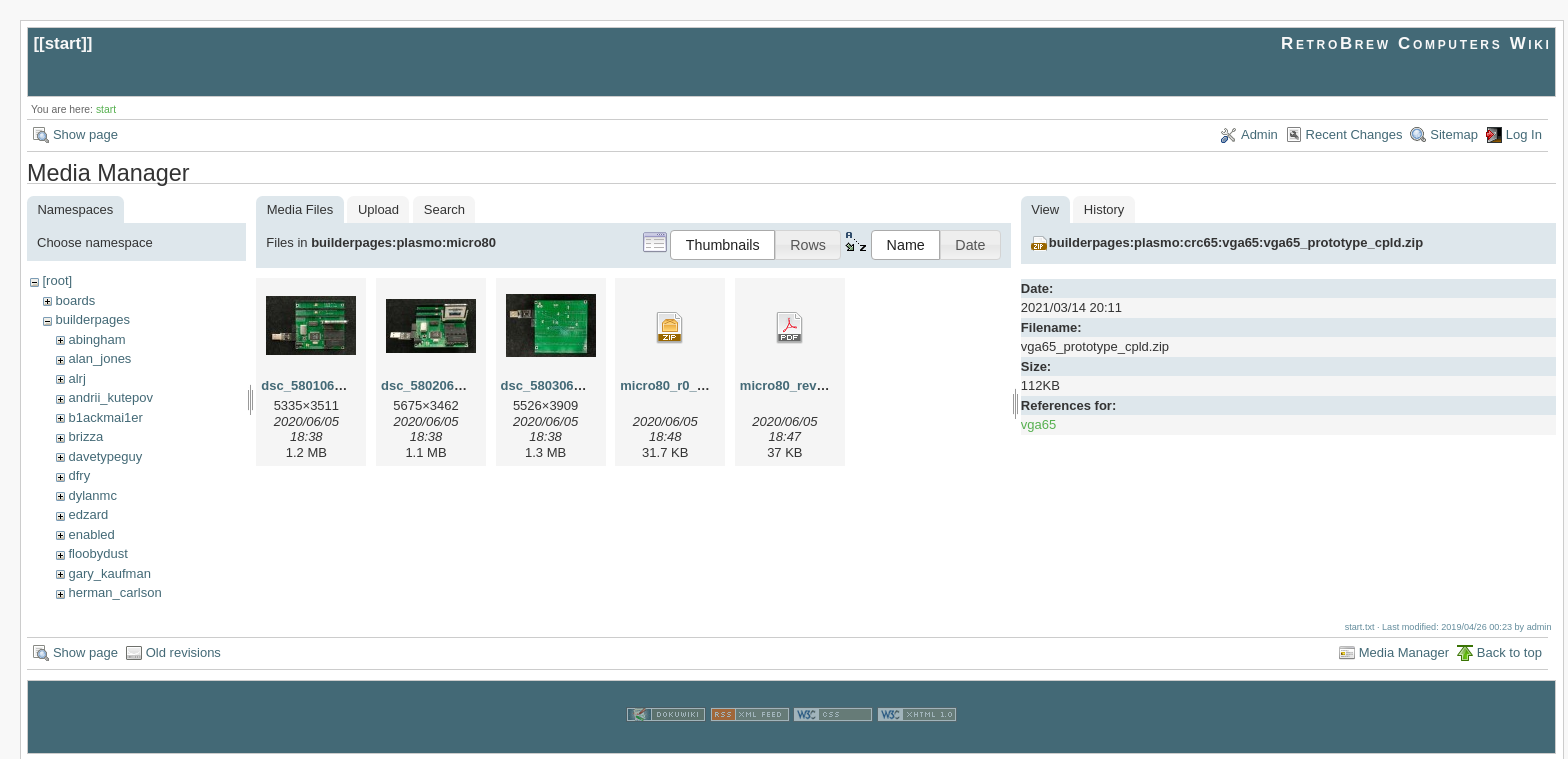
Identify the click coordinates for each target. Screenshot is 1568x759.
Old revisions (183, 650)
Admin (1259, 134)
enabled (91, 534)
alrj (76, 378)
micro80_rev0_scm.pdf (810, 385)
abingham (96, 339)
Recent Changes (1354, 134)
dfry (79, 475)
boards (75, 300)
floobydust (97, 553)
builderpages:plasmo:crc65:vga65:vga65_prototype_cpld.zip (1236, 242)
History (1104, 209)
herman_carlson (114, 592)
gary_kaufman (109, 573)
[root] (57, 280)
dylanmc (92, 495)
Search (444, 209)
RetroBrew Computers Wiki (1416, 43)
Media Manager (1404, 650)
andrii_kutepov (110, 397)
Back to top (1509, 650)
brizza (85, 436)
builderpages (92, 319)
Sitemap (1454, 134)
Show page (85, 134)
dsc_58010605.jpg (316, 385)
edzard (88, 514)
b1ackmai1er (105, 417)
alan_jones (99, 358)
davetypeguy (105, 456)
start (63, 43)
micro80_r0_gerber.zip (689, 385)
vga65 (1038, 424)
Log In (1524, 134)
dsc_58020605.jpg (436, 385)
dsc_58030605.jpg (556, 385)
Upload (378, 209)
